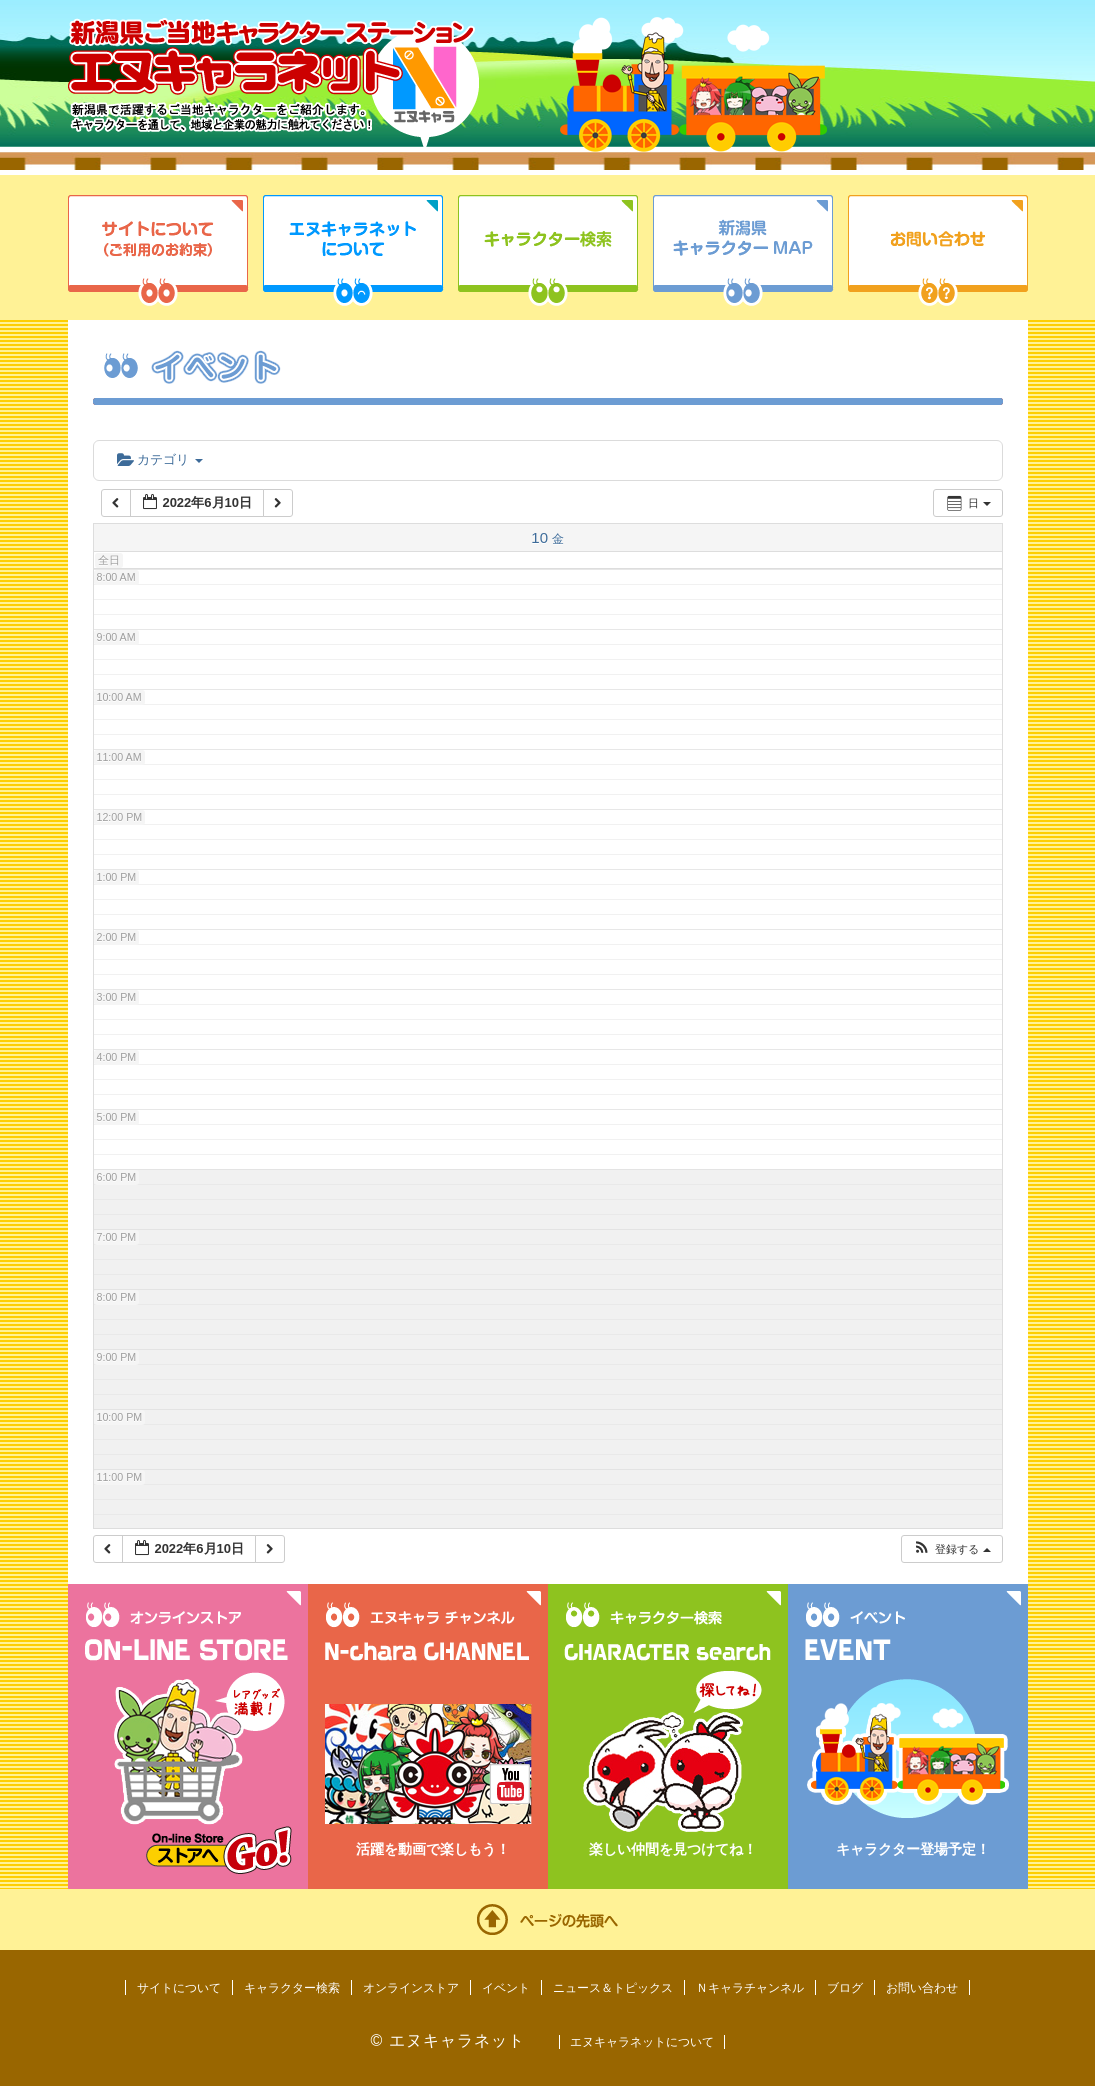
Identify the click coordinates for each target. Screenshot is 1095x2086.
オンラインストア (411, 1988)
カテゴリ (160, 459)
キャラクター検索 (548, 250)
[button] (951, 1549)
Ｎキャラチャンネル (750, 1988)
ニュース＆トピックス (613, 1988)
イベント (506, 1988)
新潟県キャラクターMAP (743, 250)
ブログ (845, 1988)
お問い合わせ (938, 250)
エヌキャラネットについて (353, 250)
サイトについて (158, 250)
